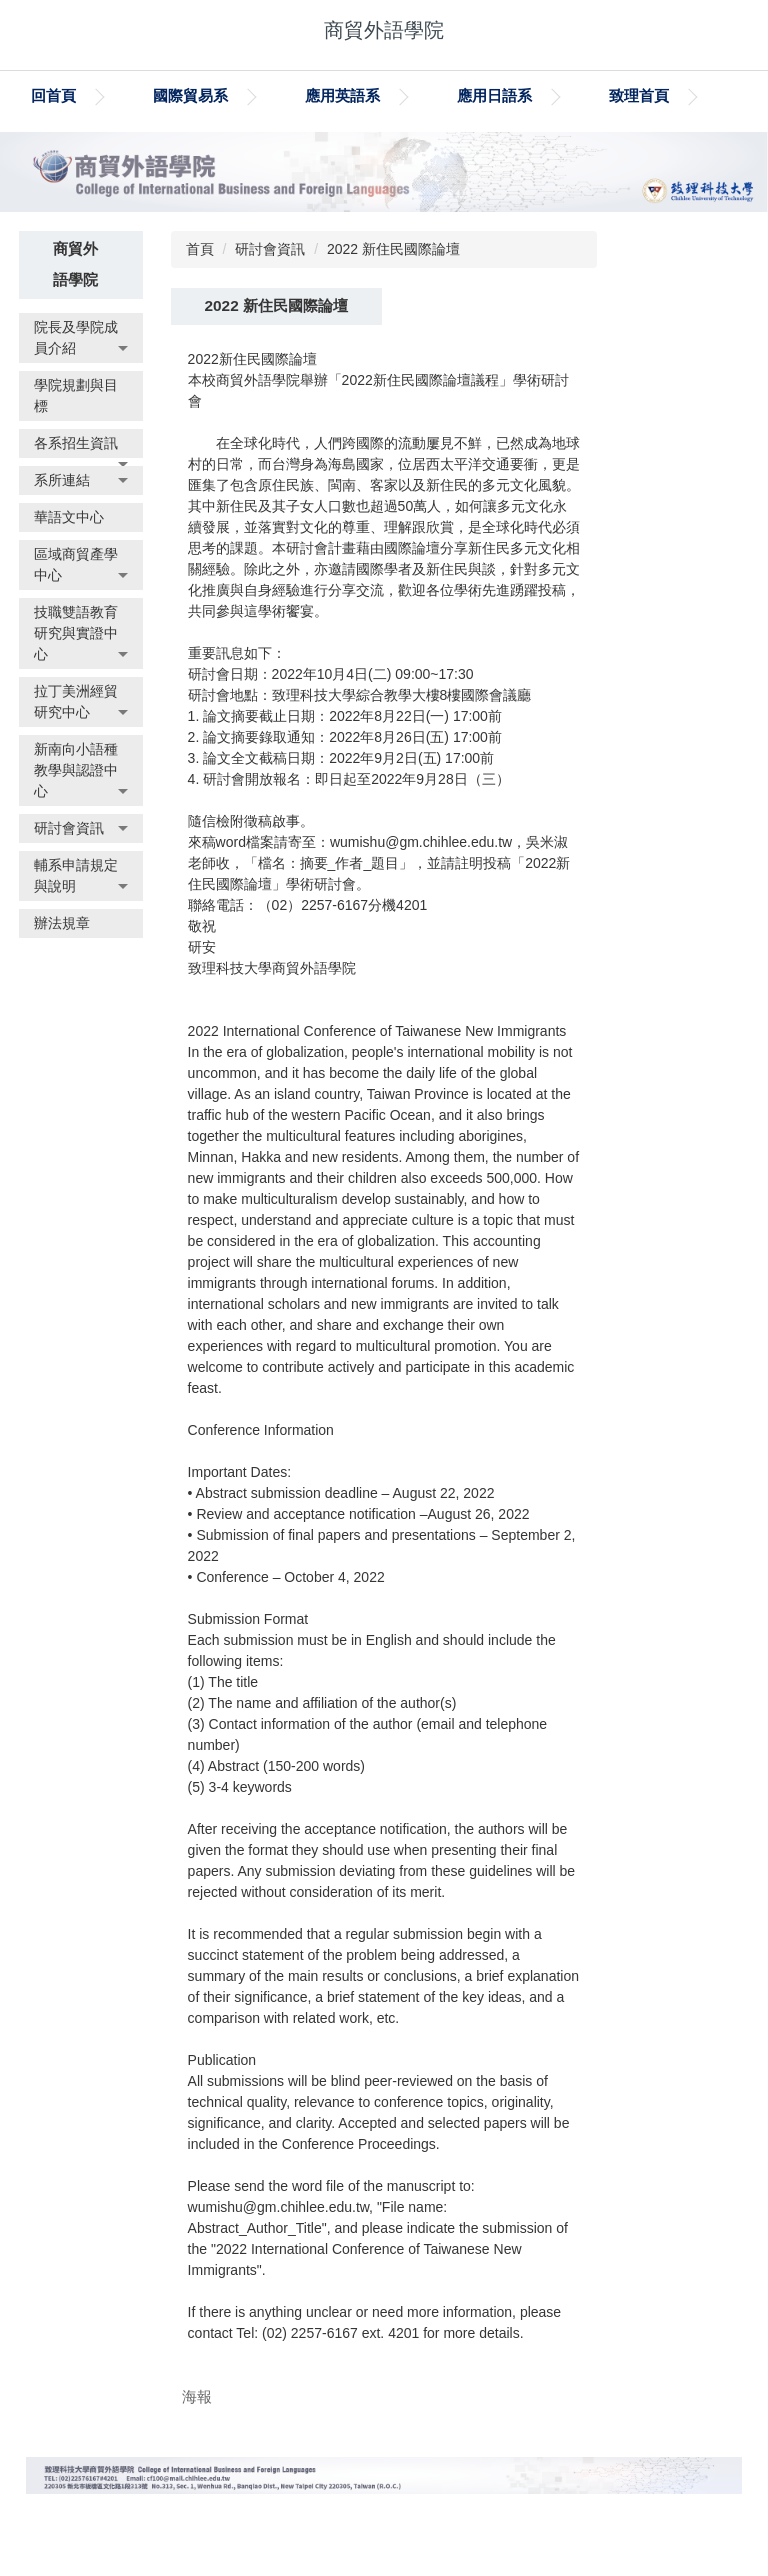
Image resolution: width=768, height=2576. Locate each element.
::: (38, 95)
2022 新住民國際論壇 (393, 300)
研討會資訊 (270, 300)
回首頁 (145, 95)
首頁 (200, 300)
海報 (197, 2446)
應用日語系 (586, 95)
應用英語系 (434, 95)
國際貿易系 (282, 95)
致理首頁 (61, 146)
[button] (81, 389)
